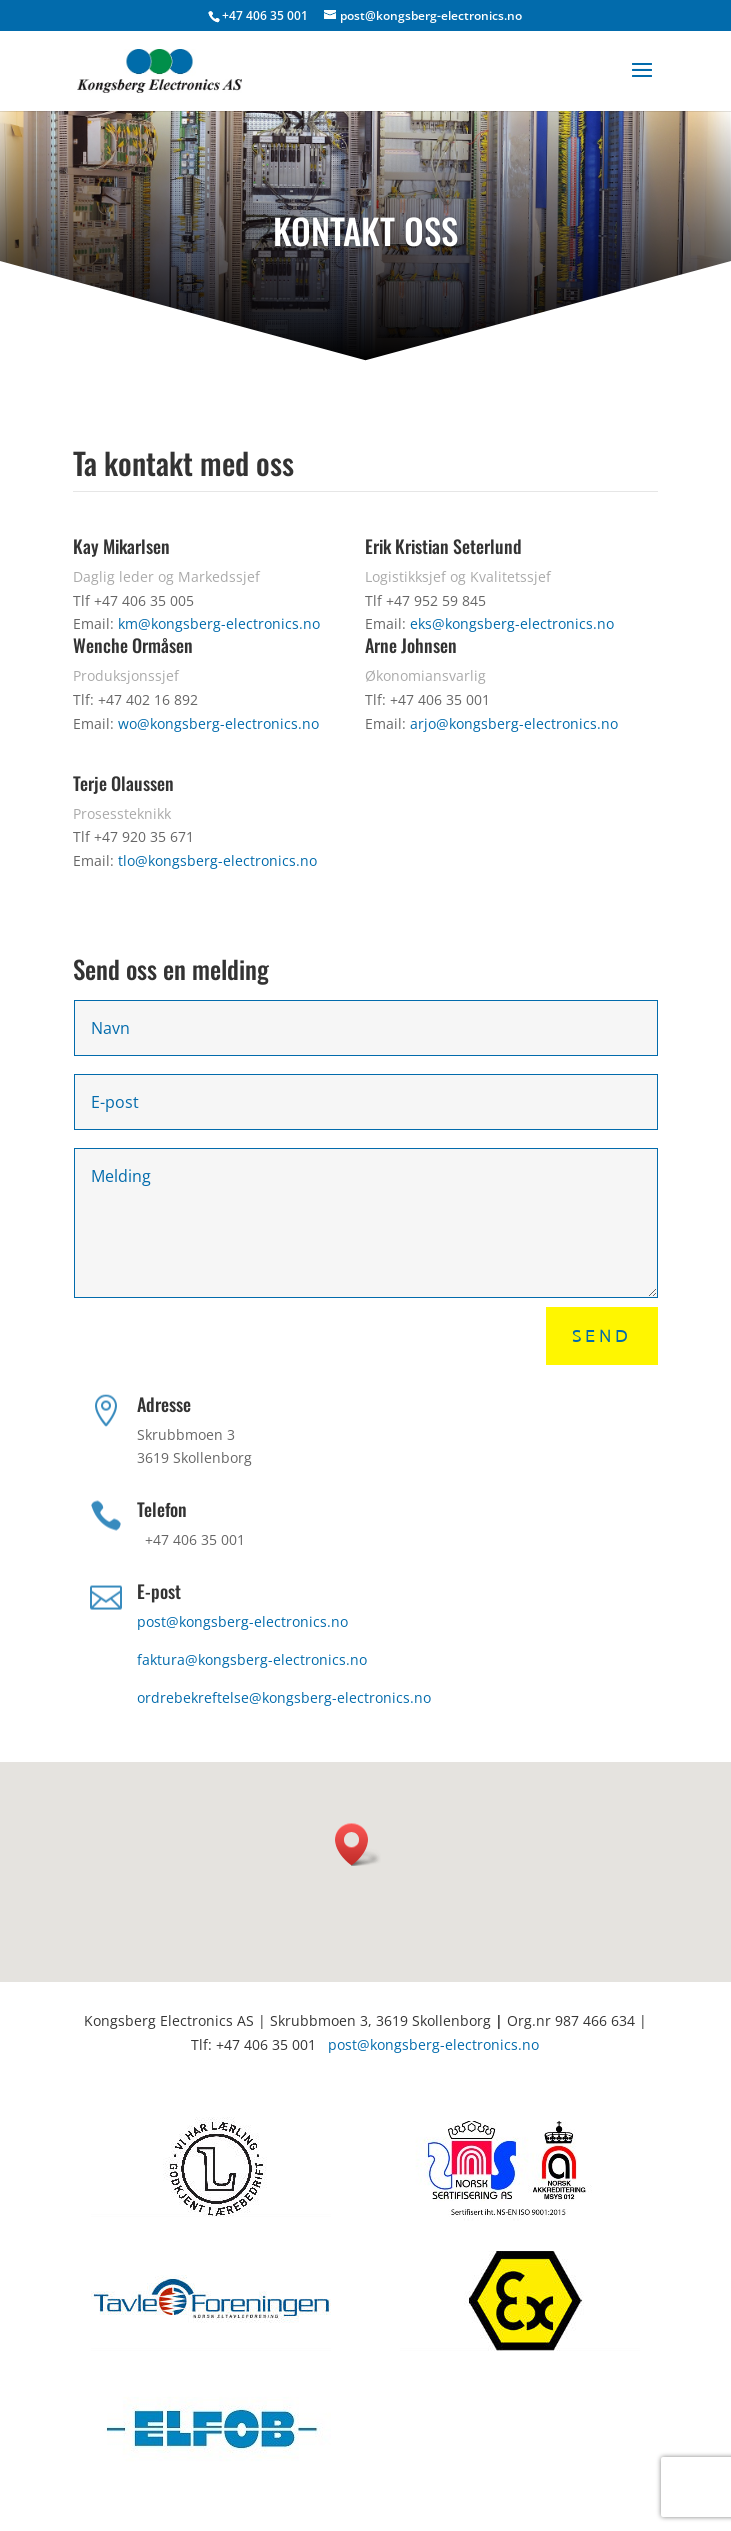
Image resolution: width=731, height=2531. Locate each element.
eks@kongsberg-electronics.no (512, 623)
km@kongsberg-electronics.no (219, 623)
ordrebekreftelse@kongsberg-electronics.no (284, 1697)
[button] (358, 1844)
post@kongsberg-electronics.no (242, 1621)
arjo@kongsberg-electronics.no (514, 723)
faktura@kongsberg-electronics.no (252, 1659)
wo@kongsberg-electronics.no (218, 723)
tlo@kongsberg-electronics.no (217, 860)
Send (602, 1336)
